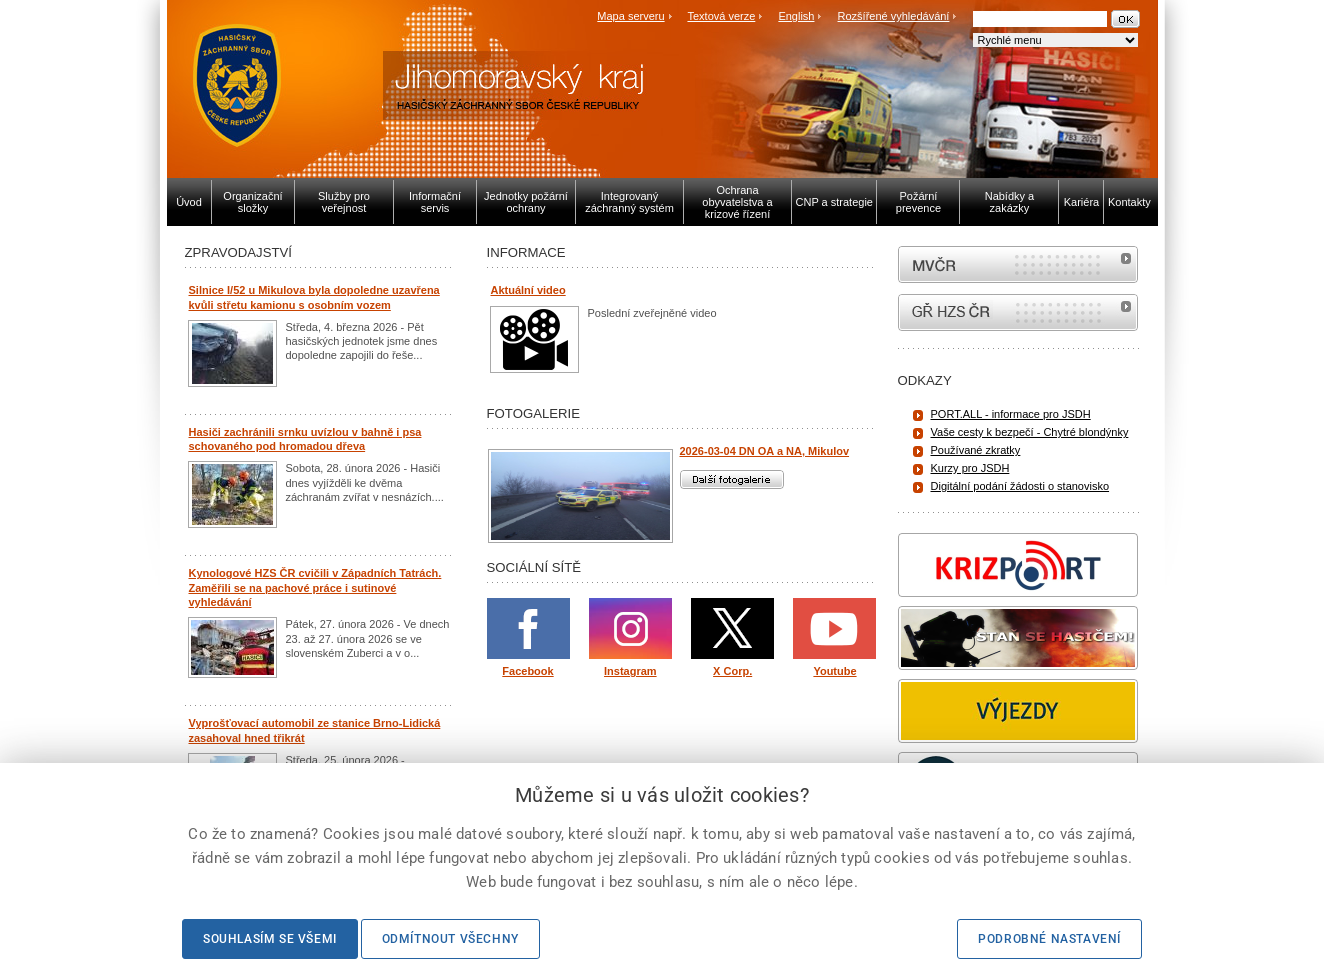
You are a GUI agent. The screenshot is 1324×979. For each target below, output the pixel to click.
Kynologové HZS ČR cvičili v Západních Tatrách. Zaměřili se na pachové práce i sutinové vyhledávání (315, 587)
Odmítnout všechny (450, 939)
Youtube (834, 671)
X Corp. (732, 671)
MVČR (1018, 264)
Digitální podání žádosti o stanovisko (1020, 486)
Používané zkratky (976, 450)
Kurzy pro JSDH (970, 468)
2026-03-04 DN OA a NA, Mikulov (765, 451)
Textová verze (721, 16)
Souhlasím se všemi (270, 939)
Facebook (527, 671)
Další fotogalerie (732, 479)
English (796, 16)
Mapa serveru (630, 16)
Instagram (630, 671)
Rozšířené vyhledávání (894, 16)
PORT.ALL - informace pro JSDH (1011, 414)
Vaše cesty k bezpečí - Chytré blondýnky (1030, 432)
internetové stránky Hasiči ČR (1018, 312)
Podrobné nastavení (1049, 939)
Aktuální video (528, 290)
